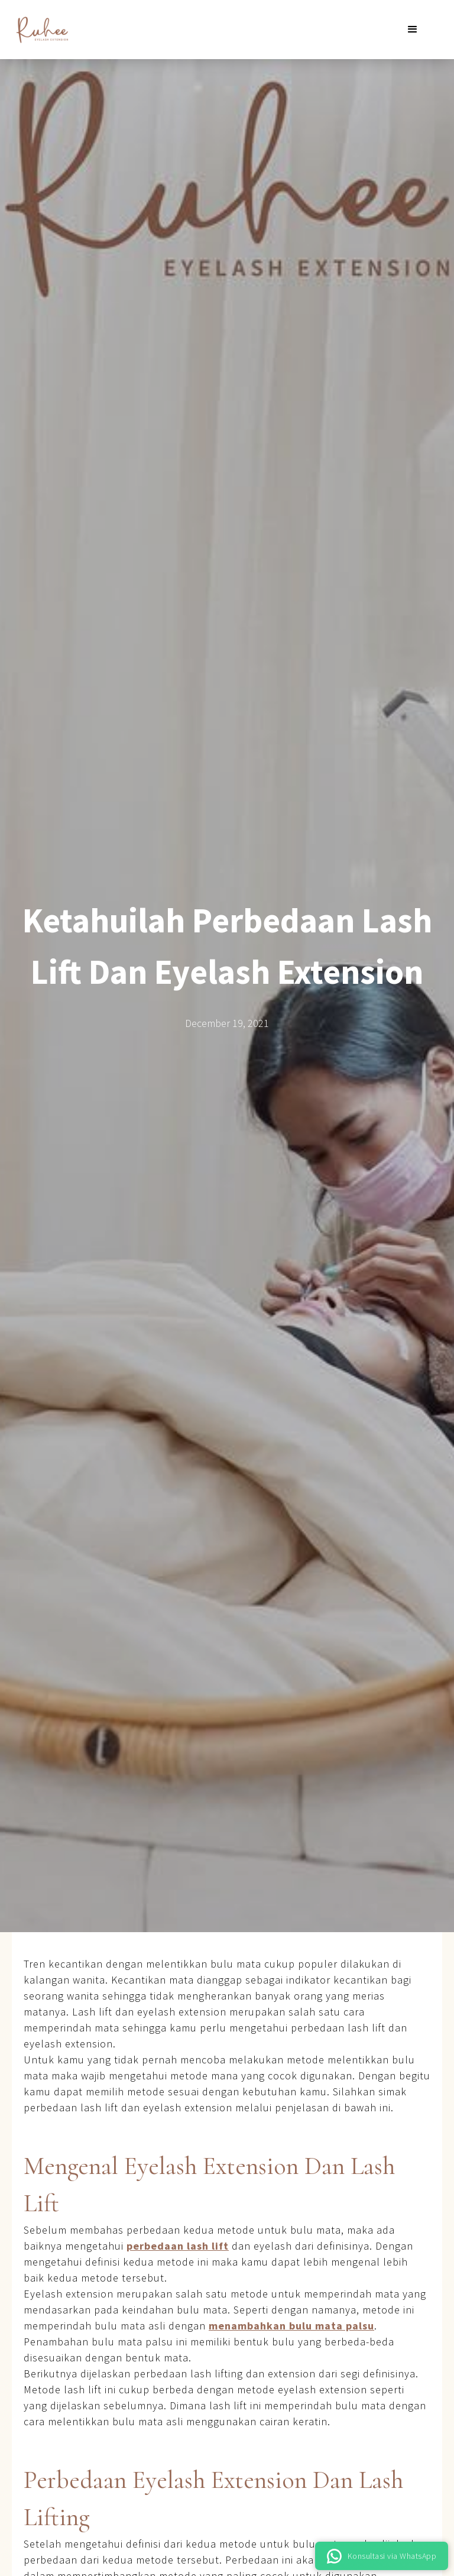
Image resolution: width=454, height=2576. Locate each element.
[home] (41, 29)
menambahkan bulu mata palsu (291, 2325)
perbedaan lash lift (178, 2246)
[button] (412, 29)
